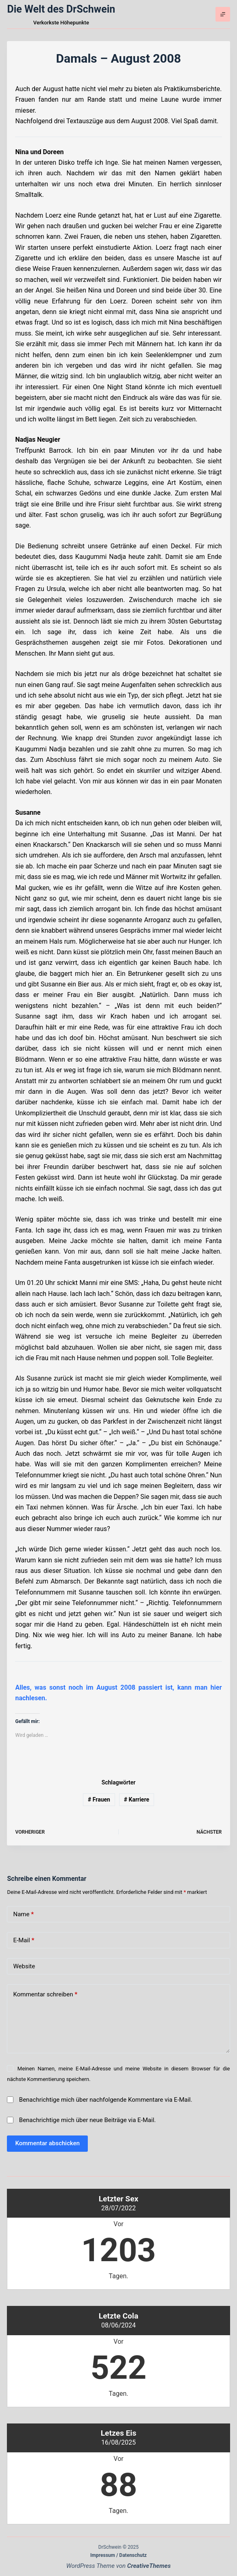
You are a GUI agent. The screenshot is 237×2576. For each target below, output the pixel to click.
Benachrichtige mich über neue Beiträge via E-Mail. (87, 2120)
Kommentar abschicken (47, 2143)
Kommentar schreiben (45, 1994)
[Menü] (222, 14)
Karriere (136, 1799)
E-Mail (23, 1940)
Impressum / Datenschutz (118, 2555)
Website (24, 1966)
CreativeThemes (149, 2565)
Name (23, 1914)
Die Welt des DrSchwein (61, 9)
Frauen (99, 1799)
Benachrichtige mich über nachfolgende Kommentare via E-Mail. (105, 2099)
